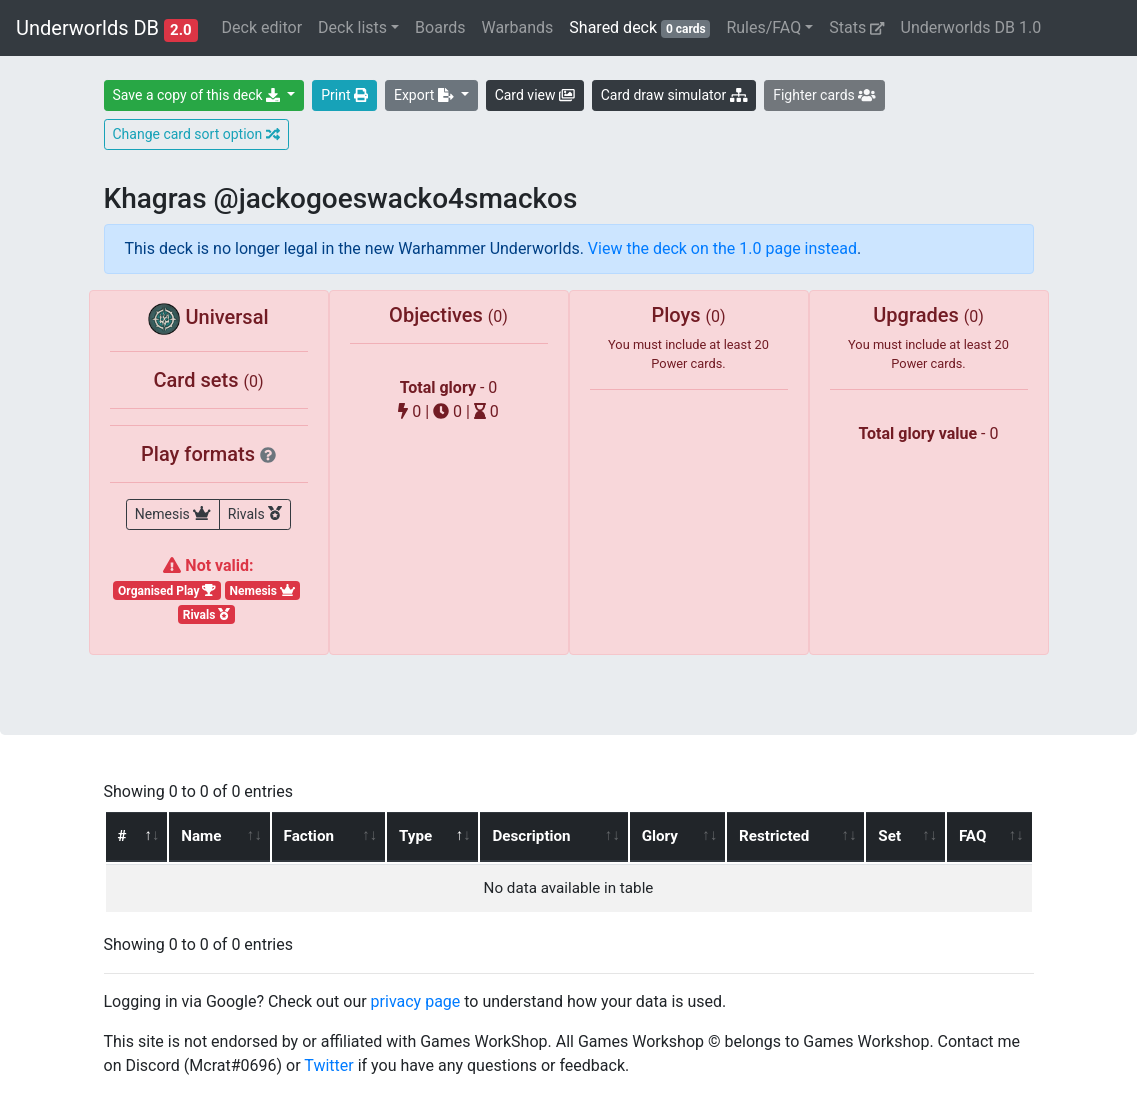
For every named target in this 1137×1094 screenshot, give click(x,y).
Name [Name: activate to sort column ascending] (201, 836)
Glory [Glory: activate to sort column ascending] (660, 836)
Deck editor (262, 27)
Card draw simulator (674, 95)
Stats (856, 27)
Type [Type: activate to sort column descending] (415, 836)
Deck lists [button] (352, 27)
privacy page (416, 1001)
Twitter (328, 1065)
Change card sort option (196, 134)
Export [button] (425, 95)
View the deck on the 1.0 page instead (722, 248)
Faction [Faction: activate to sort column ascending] (309, 836)
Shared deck (643, 26)
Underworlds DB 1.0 (971, 27)
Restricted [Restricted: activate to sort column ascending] (774, 836)
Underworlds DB (107, 29)
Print (344, 95)
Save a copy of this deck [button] (198, 95)
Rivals (255, 513)
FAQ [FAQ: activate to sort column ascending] (973, 836)
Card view (535, 95)
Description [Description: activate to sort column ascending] (531, 836)
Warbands (517, 27)
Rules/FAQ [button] (763, 27)
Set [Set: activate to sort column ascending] (889, 836)
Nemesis (173, 513)
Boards (440, 27)
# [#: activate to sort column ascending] (122, 836)
